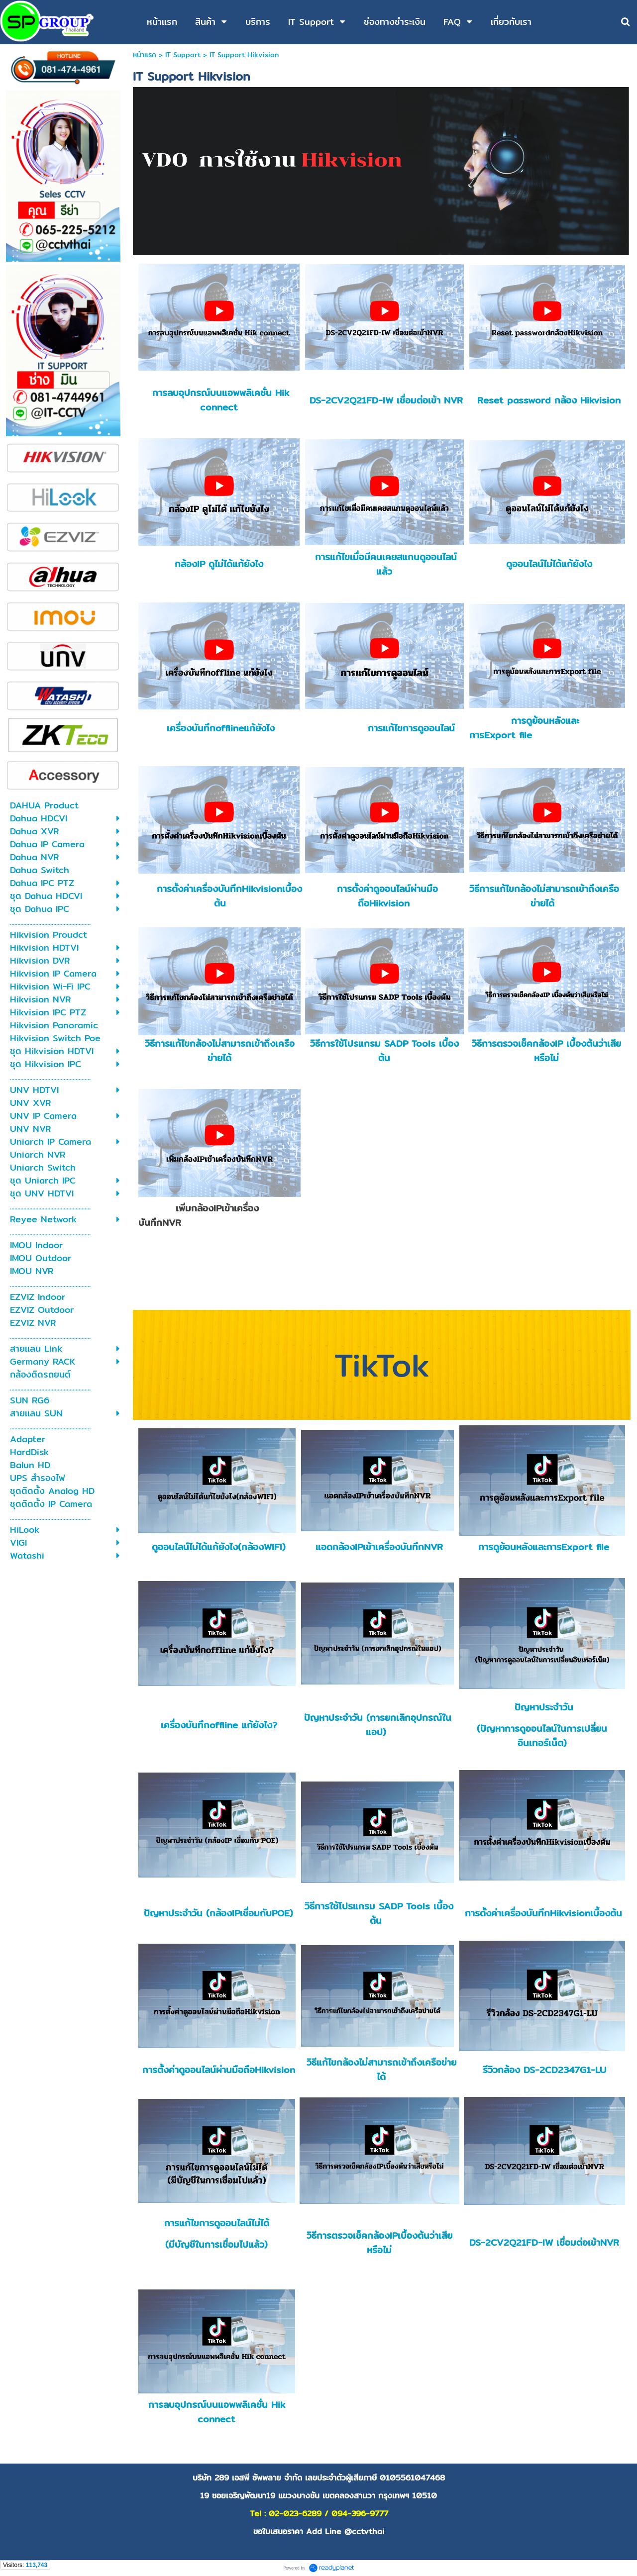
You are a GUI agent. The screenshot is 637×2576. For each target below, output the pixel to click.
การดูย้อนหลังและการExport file (524, 727)
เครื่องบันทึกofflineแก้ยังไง (221, 728)
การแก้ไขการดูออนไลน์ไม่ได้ (216, 2223)
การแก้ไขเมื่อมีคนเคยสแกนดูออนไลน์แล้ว (386, 564)
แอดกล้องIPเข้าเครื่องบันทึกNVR (379, 1547)
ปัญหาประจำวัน (542, 1707)
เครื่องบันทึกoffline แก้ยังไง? (219, 1725)
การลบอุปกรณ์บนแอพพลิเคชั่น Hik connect (220, 400)
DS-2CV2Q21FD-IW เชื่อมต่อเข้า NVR (386, 400)
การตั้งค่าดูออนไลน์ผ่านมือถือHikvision (387, 896)
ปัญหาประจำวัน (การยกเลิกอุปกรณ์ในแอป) (377, 1724)
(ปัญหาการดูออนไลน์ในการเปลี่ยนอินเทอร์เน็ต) (542, 1735)
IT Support (183, 54)
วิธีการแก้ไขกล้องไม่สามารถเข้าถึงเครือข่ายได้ (544, 896)
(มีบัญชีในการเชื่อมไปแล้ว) (216, 2244)
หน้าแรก (144, 54)
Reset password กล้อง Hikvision (549, 400)
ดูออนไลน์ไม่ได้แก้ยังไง (549, 564)
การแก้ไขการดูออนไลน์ (411, 728)
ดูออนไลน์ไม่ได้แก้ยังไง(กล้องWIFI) (219, 1547)
